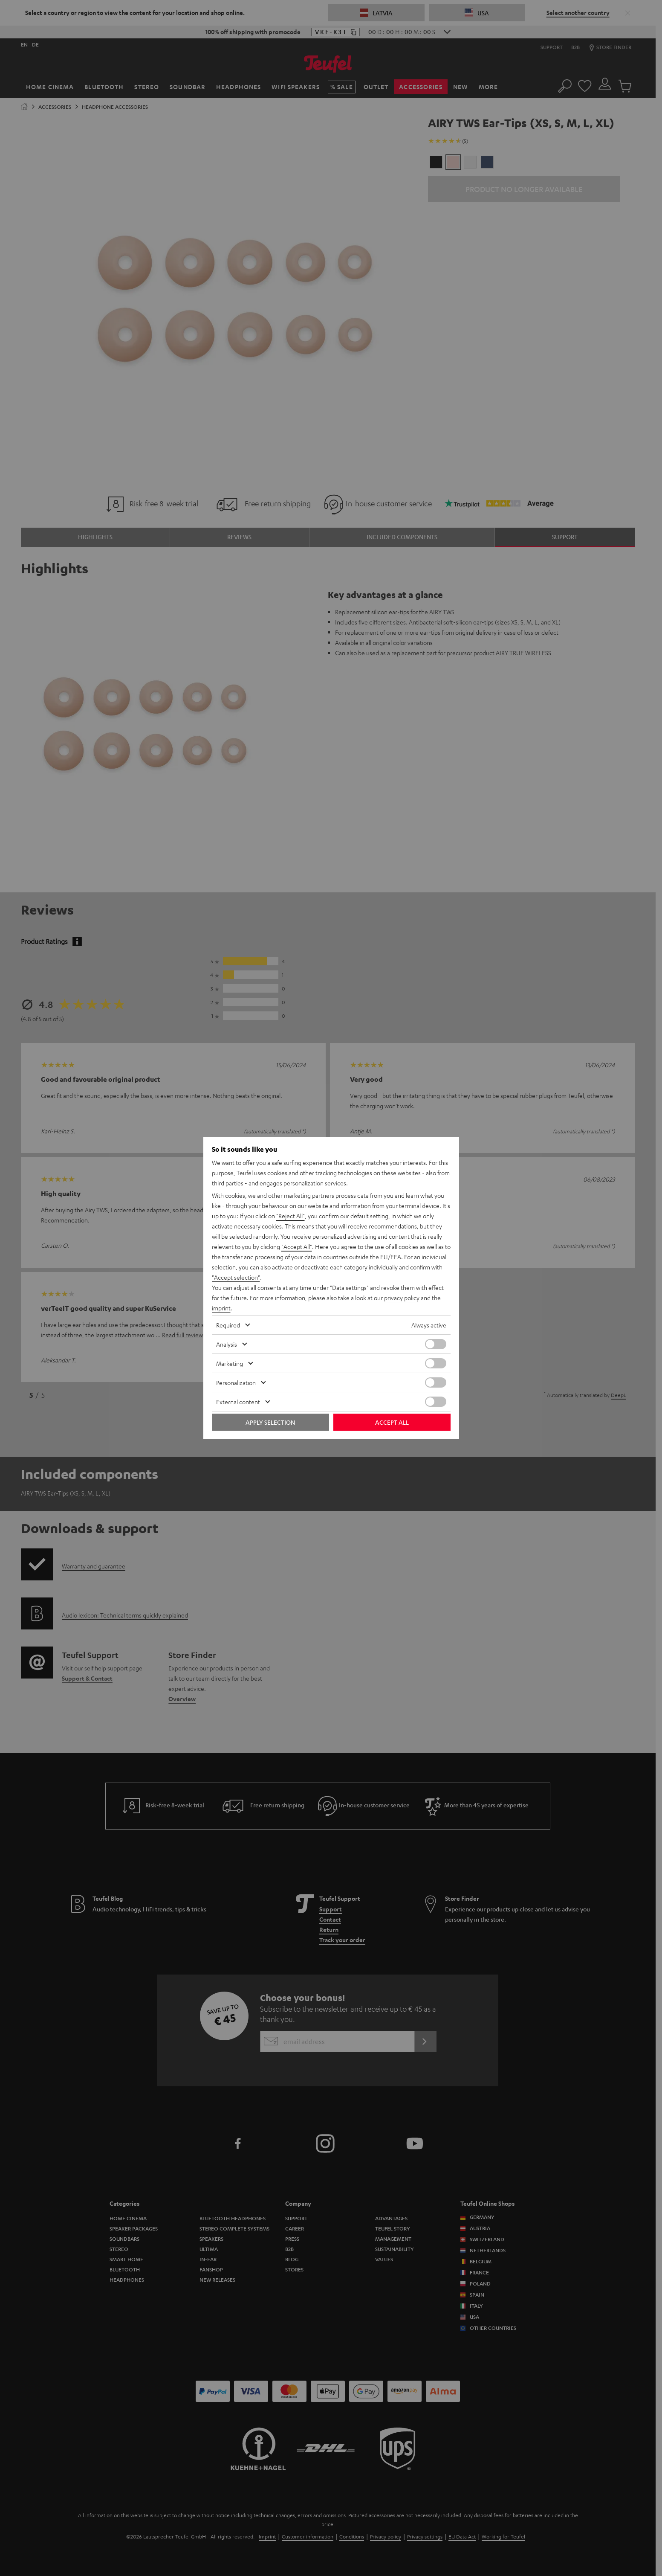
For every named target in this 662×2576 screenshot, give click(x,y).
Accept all (392, 1422)
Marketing (229, 1363)
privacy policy (401, 1297)
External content (238, 1402)
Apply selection (270, 1422)
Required (228, 1325)
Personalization (236, 1382)
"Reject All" (290, 1216)
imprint (221, 1308)
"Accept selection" (236, 1277)
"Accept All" (296, 1246)
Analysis (226, 1344)
